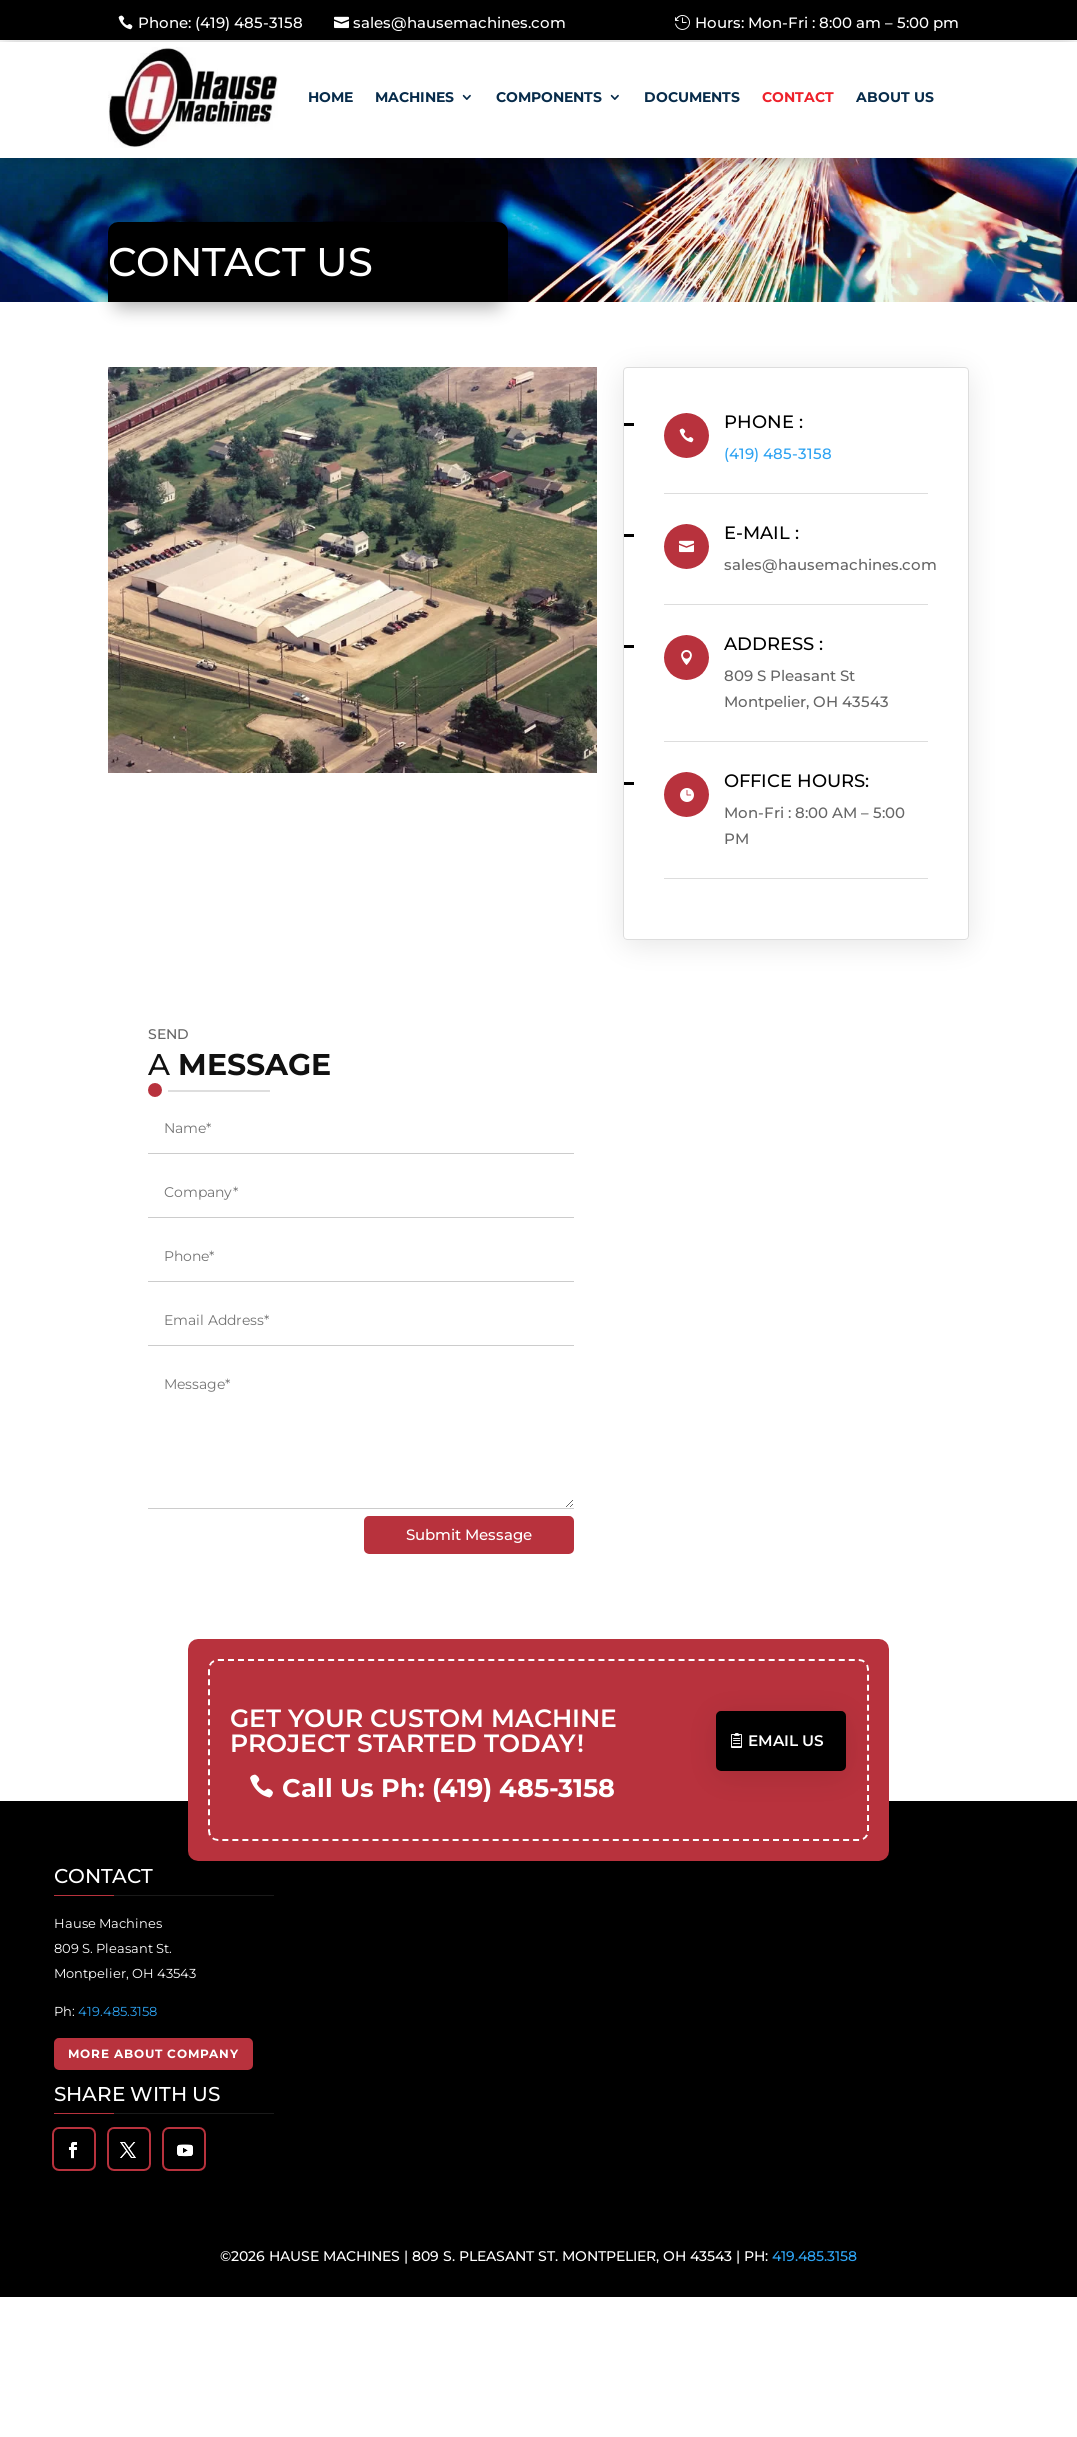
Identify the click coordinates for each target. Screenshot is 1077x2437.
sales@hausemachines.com (459, 22)
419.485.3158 (117, 2010)
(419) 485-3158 (795, 453)
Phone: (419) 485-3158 (220, 22)
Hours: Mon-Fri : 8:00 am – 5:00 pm (827, 22)
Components (549, 97)
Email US (787, 1740)
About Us (895, 97)
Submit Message (469, 1534)
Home (330, 97)
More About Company (153, 2052)
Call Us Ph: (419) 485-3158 (444, 1787)
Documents (692, 97)
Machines (414, 97)
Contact (798, 97)
